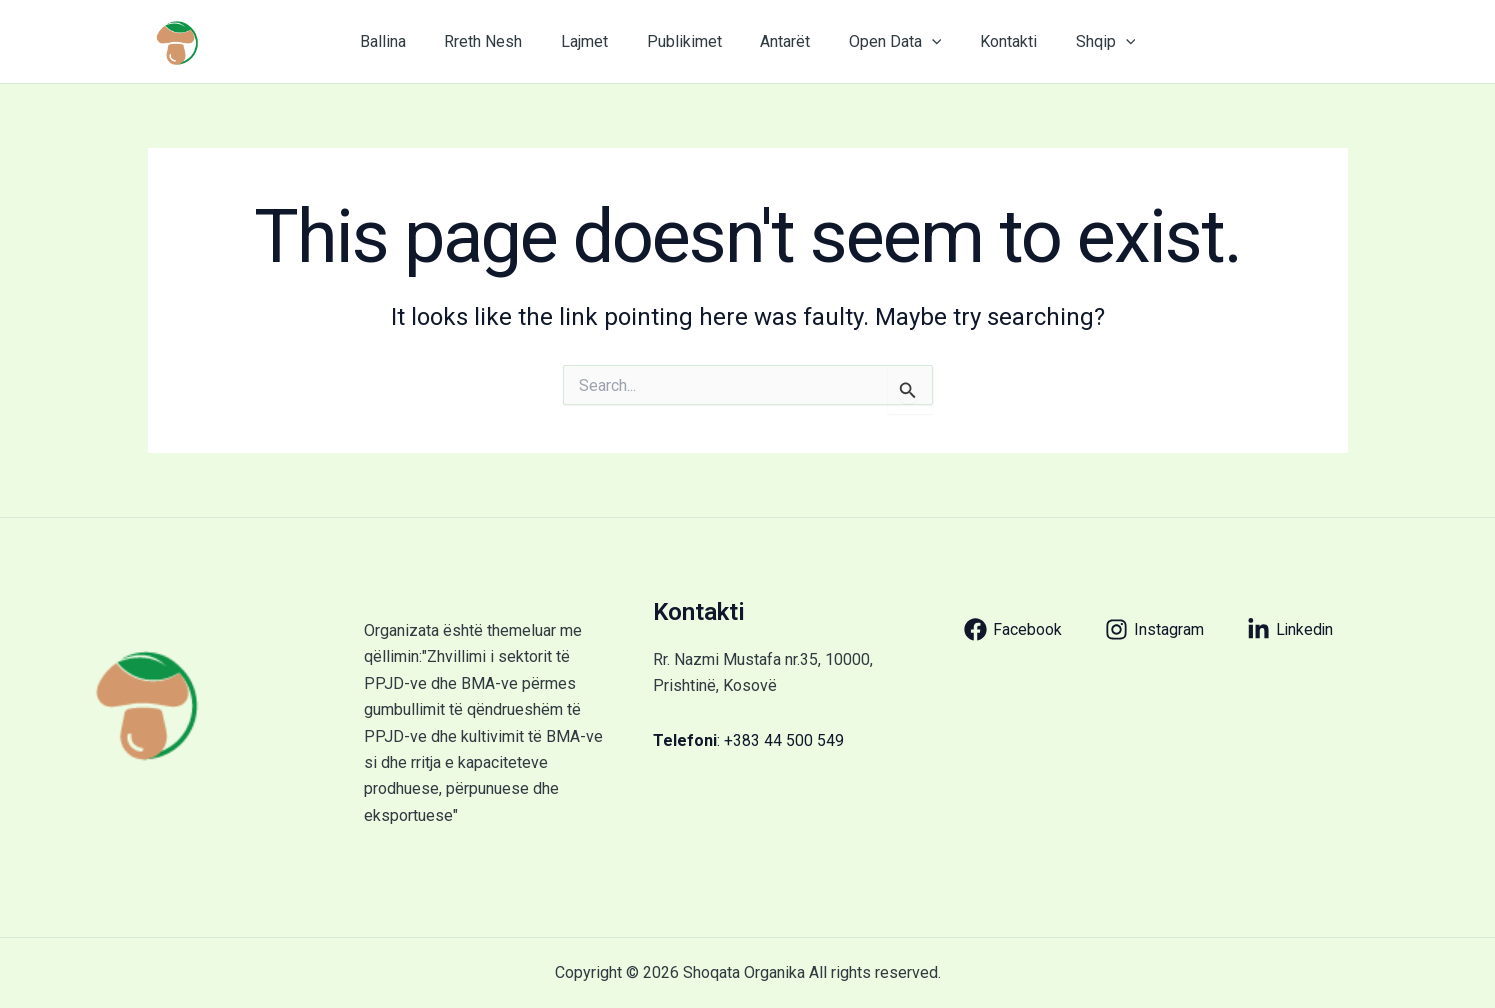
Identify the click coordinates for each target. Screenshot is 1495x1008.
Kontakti (992, 41)
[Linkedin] (1291, 629)
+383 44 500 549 (784, 740)
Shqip (1083, 42)
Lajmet (594, 41)
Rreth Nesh (500, 41)
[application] (922, 42)
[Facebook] (1013, 629)
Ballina (406, 41)
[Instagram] (1154, 629)
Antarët (782, 41)
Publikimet (687, 41)
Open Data (885, 42)
